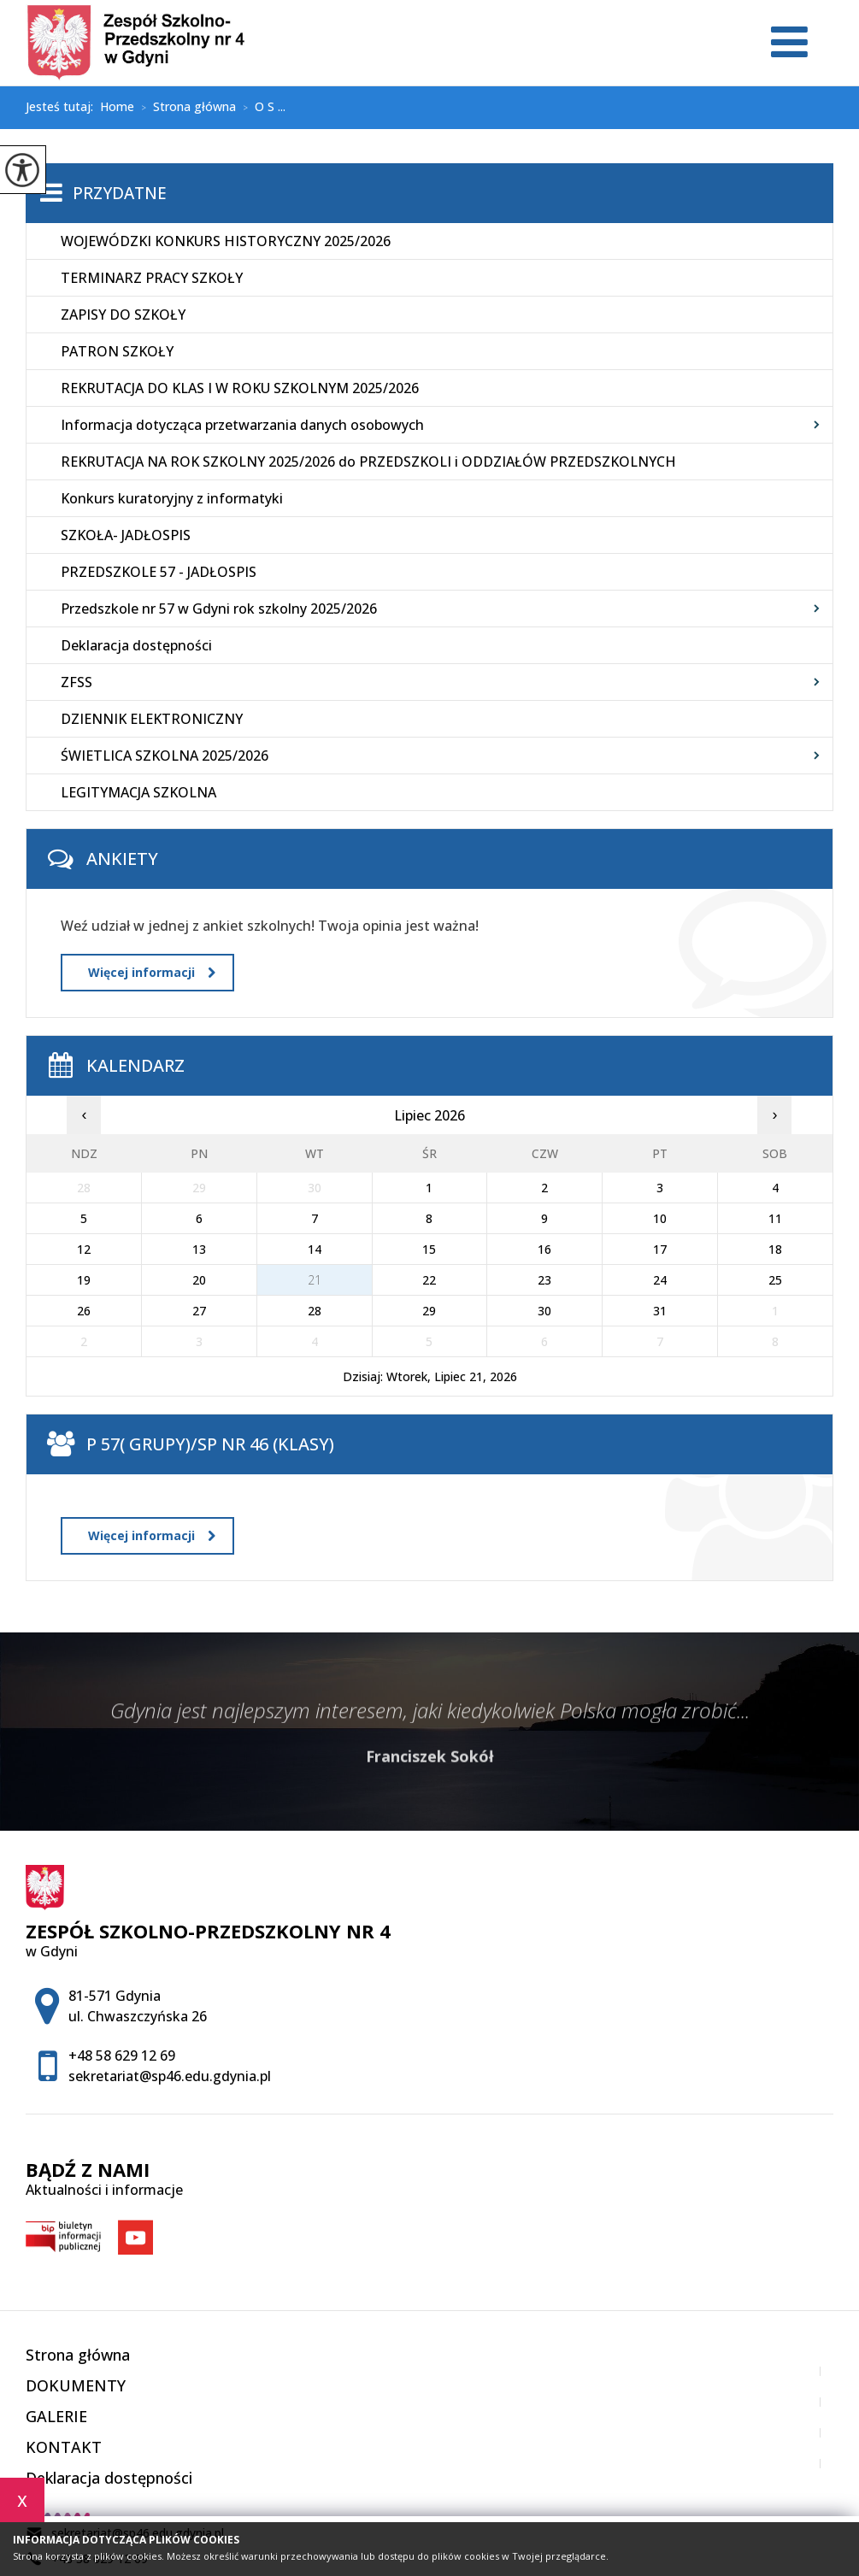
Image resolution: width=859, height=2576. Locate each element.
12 (84, 1249)
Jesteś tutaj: (63, 107)
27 (199, 1311)
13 (199, 1249)
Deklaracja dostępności (136, 645)
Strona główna (185, 108)
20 (199, 1280)
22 (429, 1280)
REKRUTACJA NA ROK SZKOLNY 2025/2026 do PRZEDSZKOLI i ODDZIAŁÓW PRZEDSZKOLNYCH (368, 461)
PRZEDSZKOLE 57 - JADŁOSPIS (158, 571)
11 (775, 1218)
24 (660, 1280)
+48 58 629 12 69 (121, 2055)
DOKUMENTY (76, 2385)
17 (660, 1249)
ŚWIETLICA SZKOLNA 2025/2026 (164, 755)
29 (429, 1311)
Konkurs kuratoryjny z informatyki (172, 498)
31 (660, 1311)
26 (84, 1311)
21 (314, 1280)
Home (117, 107)
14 (314, 1249)
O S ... (260, 108)
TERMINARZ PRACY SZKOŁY (152, 277)
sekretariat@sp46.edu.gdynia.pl (169, 2076)
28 (314, 1311)
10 (660, 1218)
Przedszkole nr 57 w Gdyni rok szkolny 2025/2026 (219, 608)
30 (544, 1311)
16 (544, 1249)
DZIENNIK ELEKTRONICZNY (152, 718)
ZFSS (76, 682)
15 (429, 1249)
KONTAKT (64, 2447)
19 (84, 1280)
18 (775, 1249)
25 (775, 1280)
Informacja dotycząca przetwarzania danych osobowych (242, 424)
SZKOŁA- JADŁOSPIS (126, 535)
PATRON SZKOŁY (117, 351)
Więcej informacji (151, 972)
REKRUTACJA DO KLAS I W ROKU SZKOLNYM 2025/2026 (240, 388)
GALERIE (56, 2416)
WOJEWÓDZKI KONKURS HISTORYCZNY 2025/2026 (226, 241)
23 (544, 1280)
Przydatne (120, 193)
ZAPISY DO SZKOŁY (123, 314)
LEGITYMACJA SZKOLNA (138, 792)
